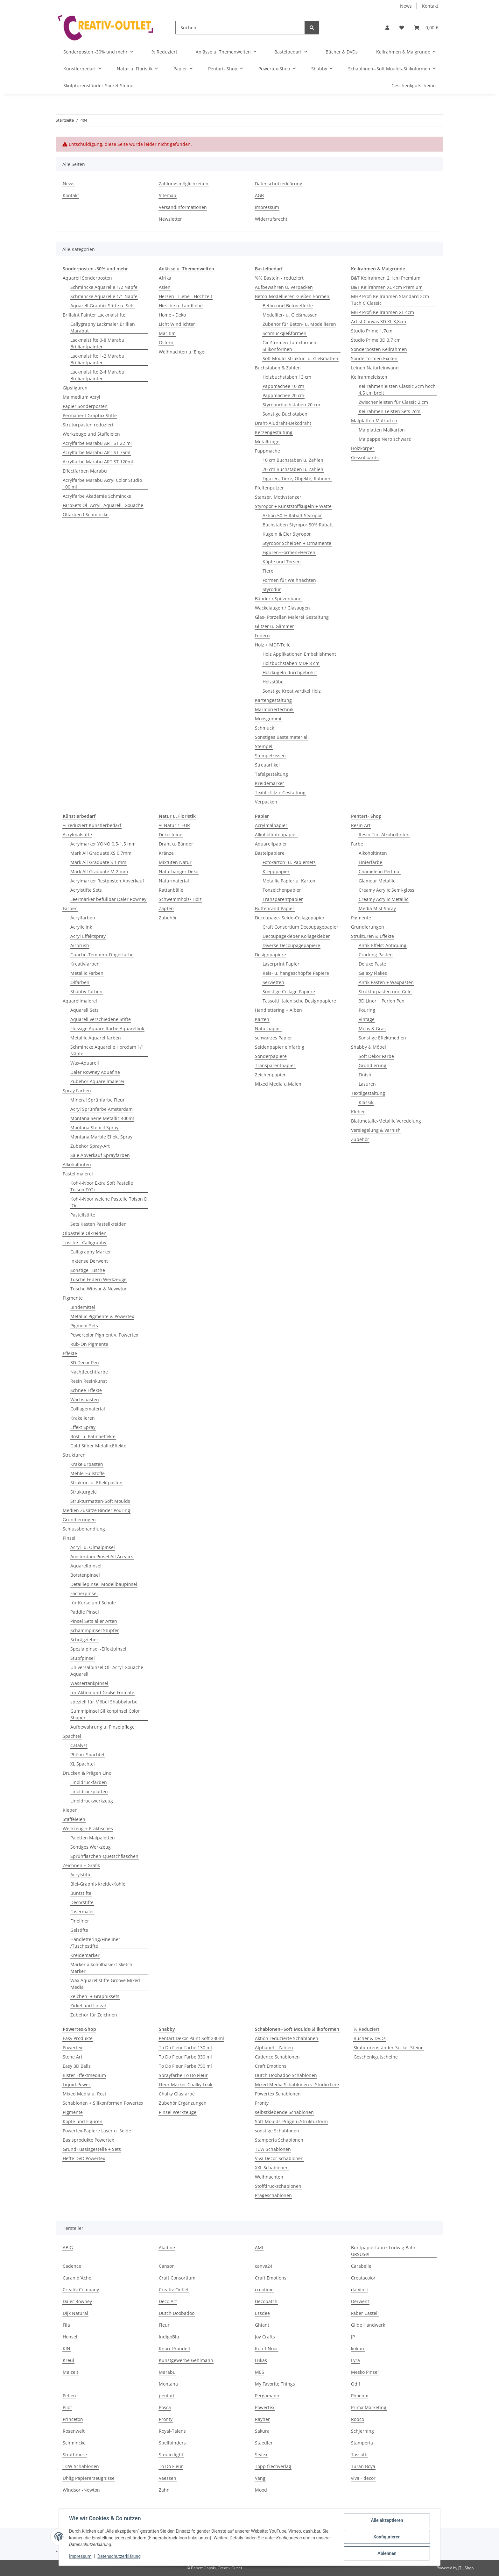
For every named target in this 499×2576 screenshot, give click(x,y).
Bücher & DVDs (370, 2038)
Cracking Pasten (376, 955)
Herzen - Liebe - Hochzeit (185, 296)
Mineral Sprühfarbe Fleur (97, 1100)
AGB (259, 195)
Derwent (360, 2301)
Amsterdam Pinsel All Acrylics (101, 1556)
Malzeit (70, 2372)
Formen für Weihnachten (289, 580)
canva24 (263, 2266)
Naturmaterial (174, 881)
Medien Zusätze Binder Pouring (96, 1510)
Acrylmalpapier (271, 825)
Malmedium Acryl (81, 397)
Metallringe (267, 442)
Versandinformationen (183, 207)
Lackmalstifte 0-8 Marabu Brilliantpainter (97, 343)
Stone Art (72, 2057)
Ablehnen (386, 2553)
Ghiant (262, 2325)
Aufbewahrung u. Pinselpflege (102, 1727)
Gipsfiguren (75, 388)
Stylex (261, 2454)
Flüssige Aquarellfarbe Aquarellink (107, 1028)
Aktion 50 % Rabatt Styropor (292, 515)
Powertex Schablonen (278, 2094)
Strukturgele (83, 1492)
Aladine (167, 2247)
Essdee (262, 2313)
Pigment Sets (84, 1326)
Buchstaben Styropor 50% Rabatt (298, 525)
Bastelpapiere (270, 853)
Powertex (72, 2047)
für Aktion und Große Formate (102, 1692)
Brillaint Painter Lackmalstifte (94, 315)
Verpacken (266, 802)
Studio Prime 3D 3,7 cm (376, 340)
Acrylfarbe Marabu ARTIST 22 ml (97, 443)
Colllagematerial (87, 1409)
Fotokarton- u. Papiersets (289, 862)
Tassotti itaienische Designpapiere (299, 1001)
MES (259, 2372)
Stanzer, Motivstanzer (278, 497)
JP (353, 2337)
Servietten (273, 982)
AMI (259, 2247)
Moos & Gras (372, 1028)
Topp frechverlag (273, 2466)
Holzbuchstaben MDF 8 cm (291, 663)
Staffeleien (74, 1819)
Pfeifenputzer (269, 488)
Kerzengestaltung (273, 432)
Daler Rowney (77, 2301)
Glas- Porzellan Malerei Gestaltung (292, 617)
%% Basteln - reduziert (279, 278)
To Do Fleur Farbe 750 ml (185, 2066)
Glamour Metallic (377, 881)
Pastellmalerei (78, 1174)
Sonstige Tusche (87, 1270)
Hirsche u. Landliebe (181, 306)
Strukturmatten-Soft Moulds (100, 1501)
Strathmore (75, 2454)
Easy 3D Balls (77, 2066)
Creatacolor (363, 2278)
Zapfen (166, 908)
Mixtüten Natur (175, 862)
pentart (167, 2396)
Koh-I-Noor (266, 2348)
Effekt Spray (82, 1427)
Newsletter (170, 219)
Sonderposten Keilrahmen (379, 349)
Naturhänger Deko (178, 871)
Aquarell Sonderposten (87, 278)
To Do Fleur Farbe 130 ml (185, 2047)
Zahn (164, 2490)
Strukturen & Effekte (372, 936)
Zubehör (168, 918)
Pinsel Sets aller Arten (93, 1621)
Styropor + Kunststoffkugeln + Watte (293, 506)
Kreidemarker (269, 783)
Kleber (358, 1112)
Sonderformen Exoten (374, 358)
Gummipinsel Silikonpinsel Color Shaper (105, 1714)
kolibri (357, 2348)
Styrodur (272, 589)
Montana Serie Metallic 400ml (102, 1118)
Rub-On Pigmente (89, 1344)
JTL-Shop (466, 2568)
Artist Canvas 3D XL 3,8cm (378, 321)
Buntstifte (80, 1893)
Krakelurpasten (86, 1464)
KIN (66, 2348)
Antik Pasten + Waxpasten (386, 982)
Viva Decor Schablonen (279, 2158)
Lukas (261, 2360)
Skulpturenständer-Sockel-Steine (389, 2047)
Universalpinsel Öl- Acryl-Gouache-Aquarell (107, 1670)
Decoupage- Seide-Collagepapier (290, 918)
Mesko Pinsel (365, 2372)
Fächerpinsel (84, 1593)
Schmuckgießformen (284, 333)
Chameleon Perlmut (380, 871)
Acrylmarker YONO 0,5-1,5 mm (103, 844)
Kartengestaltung (273, 700)
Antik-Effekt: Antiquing (382, 945)
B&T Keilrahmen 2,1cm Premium (385, 278)
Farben (70, 908)
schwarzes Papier (273, 1038)
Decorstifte (82, 1902)
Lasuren (367, 1084)
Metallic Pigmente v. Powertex (102, 1316)
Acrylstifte (81, 1875)
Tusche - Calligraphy (84, 1242)
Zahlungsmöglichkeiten (183, 184)
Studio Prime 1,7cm (371, 331)
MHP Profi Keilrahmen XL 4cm (382, 312)
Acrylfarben (82, 918)
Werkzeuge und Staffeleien (91, 434)
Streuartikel (267, 765)
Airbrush (79, 945)
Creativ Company (81, 2290)
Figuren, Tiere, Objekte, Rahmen (297, 478)
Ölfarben (79, 982)
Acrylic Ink (81, 927)
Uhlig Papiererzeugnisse (89, 2478)
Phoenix (359, 2396)
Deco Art (168, 2301)
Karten (262, 1019)
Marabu (167, 2372)
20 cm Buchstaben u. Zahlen (293, 469)
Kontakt (430, 6)
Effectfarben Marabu (85, 471)
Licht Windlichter (177, 324)
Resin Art (360, 825)
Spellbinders (172, 2443)
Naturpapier (268, 1028)
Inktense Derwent (89, 1261)
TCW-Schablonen (81, 2466)
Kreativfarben (85, 964)
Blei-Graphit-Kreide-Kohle (97, 1884)
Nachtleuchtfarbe (89, 1372)
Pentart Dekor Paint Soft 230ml (191, 2038)
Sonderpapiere (271, 1056)
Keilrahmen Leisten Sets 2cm (389, 411)
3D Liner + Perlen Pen (381, 1001)
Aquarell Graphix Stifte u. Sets (102, 306)
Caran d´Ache (77, 2278)
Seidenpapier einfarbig (279, 1047)
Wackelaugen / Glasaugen (282, 608)
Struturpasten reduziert (88, 425)
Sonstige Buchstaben (285, 414)
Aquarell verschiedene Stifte (100, 1019)
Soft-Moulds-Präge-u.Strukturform (291, 2121)
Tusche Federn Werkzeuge (98, 1279)
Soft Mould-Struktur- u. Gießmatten (300, 358)
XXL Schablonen (272, 2168)
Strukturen (74, 1455)
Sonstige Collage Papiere (289, 991)
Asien (165, 287)
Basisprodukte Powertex (88, 2140)
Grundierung (372, 1065)
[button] (387, 28)
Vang (260, 2478)
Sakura (262, 2431)
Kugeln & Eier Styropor (287, 534)
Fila (66, 2325)
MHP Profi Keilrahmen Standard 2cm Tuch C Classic (390, 299)
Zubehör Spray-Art (90, 1146)
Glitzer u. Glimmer (274, 626)
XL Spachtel (82, 1764)
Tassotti (359, 2454)
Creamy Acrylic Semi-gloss (386, 890)
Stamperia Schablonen (279, 2140)
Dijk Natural (75, 2313)
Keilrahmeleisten (369, 377)
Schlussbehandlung (84, 1529)
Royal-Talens (172, 2431)
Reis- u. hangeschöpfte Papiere (296, 973)
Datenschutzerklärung (119, 2556)
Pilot (67, 2407)
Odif (355, 2384)
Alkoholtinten (77, 1164)
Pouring (367, 1010)
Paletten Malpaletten (92, 1838)
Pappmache (267, 451)
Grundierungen (79, 1519)
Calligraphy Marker (90, 1252)
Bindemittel (82, 1307)
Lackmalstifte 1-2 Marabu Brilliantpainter (97, 359)
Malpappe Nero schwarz (385, 439)
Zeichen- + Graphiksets (94, 1996)
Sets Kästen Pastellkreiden (98, 1224)
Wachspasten (84, 1399)
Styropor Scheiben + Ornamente (297, 543)
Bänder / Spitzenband (278, 599)
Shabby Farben (86, 991)
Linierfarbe (370, 862)
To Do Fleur (171, 2466)
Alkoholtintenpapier (276, 834)
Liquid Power (76, 2084)
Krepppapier (276, 871)
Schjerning (362, 2431)
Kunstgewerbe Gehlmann (186, 2360)
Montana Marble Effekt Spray (101, 1137)
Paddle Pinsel (84, 1612)
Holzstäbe (273, 682)
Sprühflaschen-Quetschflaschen (104, 1856)
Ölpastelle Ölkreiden (85, 1233)
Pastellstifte (82, 1215)
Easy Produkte (78, 2038)
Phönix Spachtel (87, 1755)
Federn (262, 635)
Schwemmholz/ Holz (180, 899)
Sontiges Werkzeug (90, 1847)
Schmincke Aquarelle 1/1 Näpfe (103, 296)
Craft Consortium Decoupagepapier (300, 927)
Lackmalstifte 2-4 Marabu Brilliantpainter (97, 375)
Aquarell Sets (84, 1010)
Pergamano (267, 2396)
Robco (357, 2419)
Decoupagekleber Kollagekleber (296, 936)
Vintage (367, 1019)
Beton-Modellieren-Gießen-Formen (292, 296)
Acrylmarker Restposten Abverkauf (107, 881)
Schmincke (74, 2443)
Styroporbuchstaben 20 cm (291, 405)
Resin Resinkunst (88, 1381)
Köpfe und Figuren (82, 2121)
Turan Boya (363, 2466)
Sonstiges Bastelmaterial (281, 737)
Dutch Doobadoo (176, 2313)
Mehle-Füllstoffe (87, 1473)
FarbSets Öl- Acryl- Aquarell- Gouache (103, 505)
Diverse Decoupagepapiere (291, 945)
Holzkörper (362, 448)
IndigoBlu (169, 2337)
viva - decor (363, 2478)
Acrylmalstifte (77, 834)
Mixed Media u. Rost (84, 2094)
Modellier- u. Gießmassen (290, 315)
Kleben (70, 1810)
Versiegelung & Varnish (376, 1130)
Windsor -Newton (81, 2490)
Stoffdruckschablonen (278, 2186)
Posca (165, 2407)
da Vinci (359, 2290)
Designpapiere (270, 955)
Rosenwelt (74, 2431)
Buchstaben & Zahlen (278, 368)
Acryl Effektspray (88, 936)
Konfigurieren (386, 2536)
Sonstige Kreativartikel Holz (292, 691)
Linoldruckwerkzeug (91, 1801)
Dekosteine (170, 834)
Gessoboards (365, 457)
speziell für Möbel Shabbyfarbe (103, 1702)
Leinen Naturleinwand (375, 368)
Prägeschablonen (273, 2195)
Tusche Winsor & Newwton (99, 1289)
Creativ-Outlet (174, 2290)
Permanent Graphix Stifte (90, 415)
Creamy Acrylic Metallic (383, 899)
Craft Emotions (270, 2066)
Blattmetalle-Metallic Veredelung (386, 1121)
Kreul (68, 2360)
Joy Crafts (265, 2337)
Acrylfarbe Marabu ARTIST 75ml (96, 452)
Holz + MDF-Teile (273, 645)
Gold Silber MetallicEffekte (98, 1446)
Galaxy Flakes (373, 973)
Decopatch (266, 2301)
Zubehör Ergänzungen (183, 2103)
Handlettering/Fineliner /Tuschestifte (95, 1942)
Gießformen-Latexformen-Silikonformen (290, 345)
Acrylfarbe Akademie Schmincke (97, 496)
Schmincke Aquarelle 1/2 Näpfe (103, 287)
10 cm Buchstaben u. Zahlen (293, 460)
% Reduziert (366, 2029)
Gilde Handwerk (368, 2325)
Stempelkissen (270, 756)
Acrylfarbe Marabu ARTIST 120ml (98, 462)
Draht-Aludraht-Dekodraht (283, 423)
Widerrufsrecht (271, 219)
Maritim (167, 333)
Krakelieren (82, 1418)
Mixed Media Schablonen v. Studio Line (297, 2084)
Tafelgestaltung (271, 774)
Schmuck (264, 728)
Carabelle (361, 2266)
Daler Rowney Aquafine (95, 1072)
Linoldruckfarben (88, 1782)
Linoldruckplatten (89, 1791)
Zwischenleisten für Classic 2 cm (393, 402)
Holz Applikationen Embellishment (299, 654)
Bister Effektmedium (84, 2075)
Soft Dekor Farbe (376, 1056)
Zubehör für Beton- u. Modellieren (299, 324)
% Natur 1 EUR (174, 825)
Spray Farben (77, 1091)
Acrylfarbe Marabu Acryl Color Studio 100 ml (102, 483)
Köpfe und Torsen (282, 562)
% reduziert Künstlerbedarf (92, 825)
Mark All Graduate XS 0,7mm (100, 853)
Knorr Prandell (174, 2348)
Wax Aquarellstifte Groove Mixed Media (105, 1983)
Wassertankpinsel (89, 1683)
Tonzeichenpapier (282, 890)
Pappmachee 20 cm (283, 395)
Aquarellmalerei (80, 1001)
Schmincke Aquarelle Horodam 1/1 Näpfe (107, 1050)
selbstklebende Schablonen (284, 2112)
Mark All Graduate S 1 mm (98, 862)
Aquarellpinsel (86, 1566)
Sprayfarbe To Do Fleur (183, 2075)
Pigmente (73, 1298)
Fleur (164, 2325)
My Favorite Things (275, 2384)
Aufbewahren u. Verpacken (284, 287)
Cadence (72, 2266)
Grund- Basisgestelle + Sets (92, 2149)
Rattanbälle (171, 890)
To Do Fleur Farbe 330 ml (185, 2057)
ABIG (68, 2247)
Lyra (355, 2360)
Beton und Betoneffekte (288, 306)
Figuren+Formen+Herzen (289, 552)
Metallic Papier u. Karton (289, 881)
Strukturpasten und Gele (385, 991)
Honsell (71, 2337)
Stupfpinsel (82, 1658)
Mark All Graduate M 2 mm (99, 871)
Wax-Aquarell (84, 1063)
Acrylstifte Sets (86, 890)
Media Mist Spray (377, 908)
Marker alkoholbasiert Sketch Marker (101, 1967)
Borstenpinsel (85, 1575)
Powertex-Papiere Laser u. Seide (97, 2131)
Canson (167, 2266)
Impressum (80, 2556)
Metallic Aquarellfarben (95, 1038)
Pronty (262, 2103)
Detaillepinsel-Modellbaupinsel (103, 1584)
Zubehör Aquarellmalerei (97, 1081)
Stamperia (362, 2443)
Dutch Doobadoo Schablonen (286, 2075)
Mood (261, 2490)
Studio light (171, 2454)
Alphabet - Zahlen (274, 2047)
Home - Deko (172, 315)
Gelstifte (79, 1930)
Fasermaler (82, 1912)
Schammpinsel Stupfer (94, 1630)
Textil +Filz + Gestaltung (280, 792)
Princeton (73, 2419)
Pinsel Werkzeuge (177, 2112)
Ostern (166, 342)
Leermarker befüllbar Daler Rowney (108, 899)
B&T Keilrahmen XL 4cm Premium (387, 287)
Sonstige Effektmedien (382, 1038)
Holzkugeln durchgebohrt (290, 672)
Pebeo (69, 2396)
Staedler (264, 2443)
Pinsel (69, 1538)
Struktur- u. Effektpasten (96, 1483)
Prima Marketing (368, 2407)
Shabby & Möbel (368, 1047)
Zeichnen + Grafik (81, 1865)
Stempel (263, 746)
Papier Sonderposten (85, 406)
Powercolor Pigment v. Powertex (104, 1335)
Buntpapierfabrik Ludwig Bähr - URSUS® (384, 2250)
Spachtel (72, 1736)
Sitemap (167, 195)
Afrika (165, 278)
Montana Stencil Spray (94, 1127)
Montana (168, 2384)
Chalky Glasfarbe (177, 2094)
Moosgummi (268, 719)
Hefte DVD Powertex (84, 2158)
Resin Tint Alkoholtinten (384, 834)
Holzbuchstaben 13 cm (287, 377)
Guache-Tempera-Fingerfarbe (102, 955)
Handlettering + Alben (278, 1010)
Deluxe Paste (372, 964)
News (406, 6)
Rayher (262, 2419)
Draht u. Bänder (176, 844)
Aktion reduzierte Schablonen (286, 2038)
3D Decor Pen (84, 1362)
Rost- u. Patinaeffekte (93, 1436)
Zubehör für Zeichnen (93, 2015)
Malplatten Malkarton (374, 420)
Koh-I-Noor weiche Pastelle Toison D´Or (108, 1202)
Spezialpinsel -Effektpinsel (98, 1649)
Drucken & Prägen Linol (88, 1773)
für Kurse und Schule (93, 1603)
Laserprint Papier (281, 964)
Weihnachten (269, 2177)
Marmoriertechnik (274, 709)
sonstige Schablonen (277, 2131)
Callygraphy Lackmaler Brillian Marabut (102, 327)
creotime (264, 2290)
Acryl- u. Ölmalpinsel (92, 1547)
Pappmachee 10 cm (283, 386)
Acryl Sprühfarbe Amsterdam (101, 1109)
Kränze (166, 853)
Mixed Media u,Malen (278, 1084)
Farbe (357, 844)
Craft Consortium (177, 2278)
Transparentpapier (283, 899)
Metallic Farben (86, 973)
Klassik (366, 1102)
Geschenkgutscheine (376, 2057)
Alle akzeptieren (387, 2520)
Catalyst (78, 1745)
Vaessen (167, 2478)
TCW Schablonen (273, 2149)
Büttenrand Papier (274, 908)
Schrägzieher (84, 1640)
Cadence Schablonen (277, 2057)
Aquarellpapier (271, 844)
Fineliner (79, 1921)
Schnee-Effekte (86, 1390)
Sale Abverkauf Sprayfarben (100, 1155)
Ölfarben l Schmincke (86, 514)
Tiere (268, 571)
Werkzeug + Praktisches (88, 1828)
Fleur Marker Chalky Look (185, 2084)
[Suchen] (240, 27)
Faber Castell (365, 2313)
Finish (365, 1075)
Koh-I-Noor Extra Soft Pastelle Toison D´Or (101, 1186)
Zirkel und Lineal (88, 2005)
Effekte (70, 1353)
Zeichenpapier (270, 1075)
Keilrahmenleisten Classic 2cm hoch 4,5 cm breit (397, 389)
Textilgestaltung (368, 1093)
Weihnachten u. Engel (182, 352)
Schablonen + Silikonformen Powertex (103, 2103)
